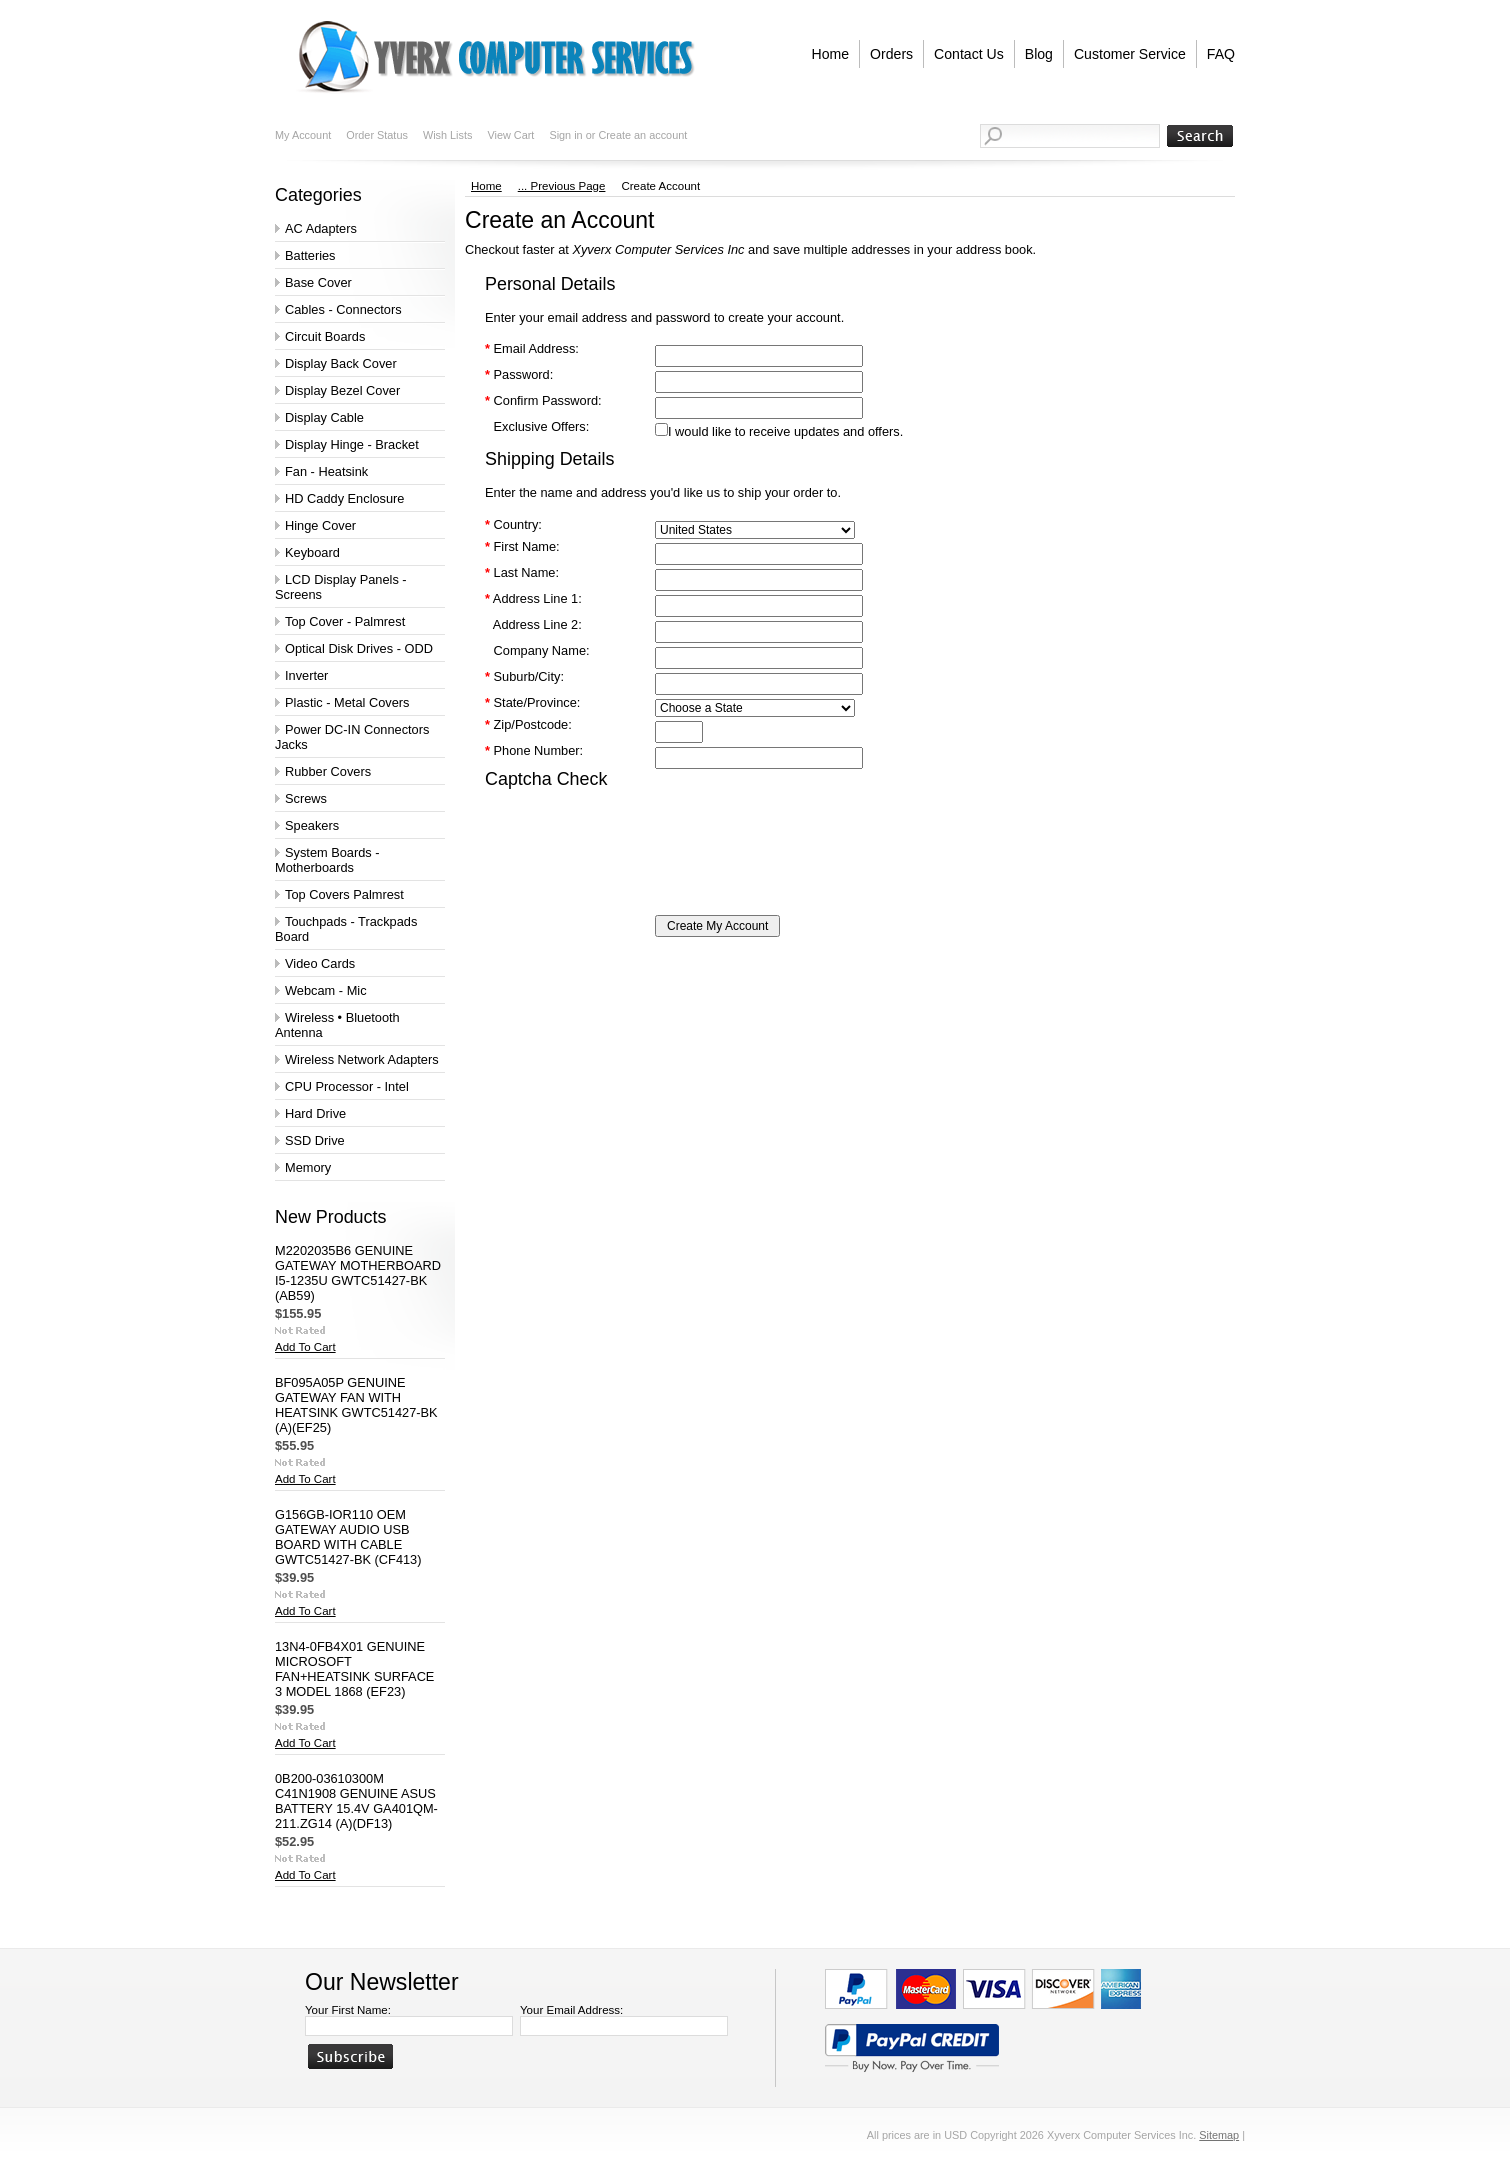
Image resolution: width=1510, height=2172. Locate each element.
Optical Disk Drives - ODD (359, 648)
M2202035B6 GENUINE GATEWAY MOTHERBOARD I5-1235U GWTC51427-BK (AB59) (358, 1273)
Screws (306, 798)
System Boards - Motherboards (327, 860)
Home (486, 186)
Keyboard (312, 552)
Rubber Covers (328, 771)
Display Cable (324, 417)
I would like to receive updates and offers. (785, 431)
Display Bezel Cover (342, 390)
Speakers (312, 825)
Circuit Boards (325, 336)
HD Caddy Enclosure (345, 498)
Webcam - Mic (326, 990)
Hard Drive (315, 1113)
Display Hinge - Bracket (352, 444)
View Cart (510, 135)
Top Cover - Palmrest (345, 621)
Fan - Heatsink (326, 471)
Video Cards (320, 963)
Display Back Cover (341, 363)
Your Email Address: (571, 2010)
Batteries (310, 255)
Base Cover (318, 282)
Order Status (377, 135)
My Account (303, 135)
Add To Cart (305, 1347)
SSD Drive (315, 1140)
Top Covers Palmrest (344, 894)
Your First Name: (348, 2010)
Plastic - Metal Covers (347, 702)
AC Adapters (321, 228)
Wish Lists (448, 135)
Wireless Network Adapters (362, 1059)
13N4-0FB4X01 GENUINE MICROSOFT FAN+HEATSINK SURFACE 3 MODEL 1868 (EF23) (354, 1669)
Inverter (306, 675)
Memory (308, 1167)
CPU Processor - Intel (347, 1086)
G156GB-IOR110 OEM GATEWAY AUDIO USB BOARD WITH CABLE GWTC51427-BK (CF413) (348, 1537)
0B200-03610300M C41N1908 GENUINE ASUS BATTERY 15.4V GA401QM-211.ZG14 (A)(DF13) (356, 1801)
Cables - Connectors (343, 309)
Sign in (565, 135)
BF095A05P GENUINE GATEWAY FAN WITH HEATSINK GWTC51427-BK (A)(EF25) (356, 1405)
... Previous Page (562, 186)
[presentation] (637, 834)
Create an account (642, 135)
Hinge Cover (320, 525)
